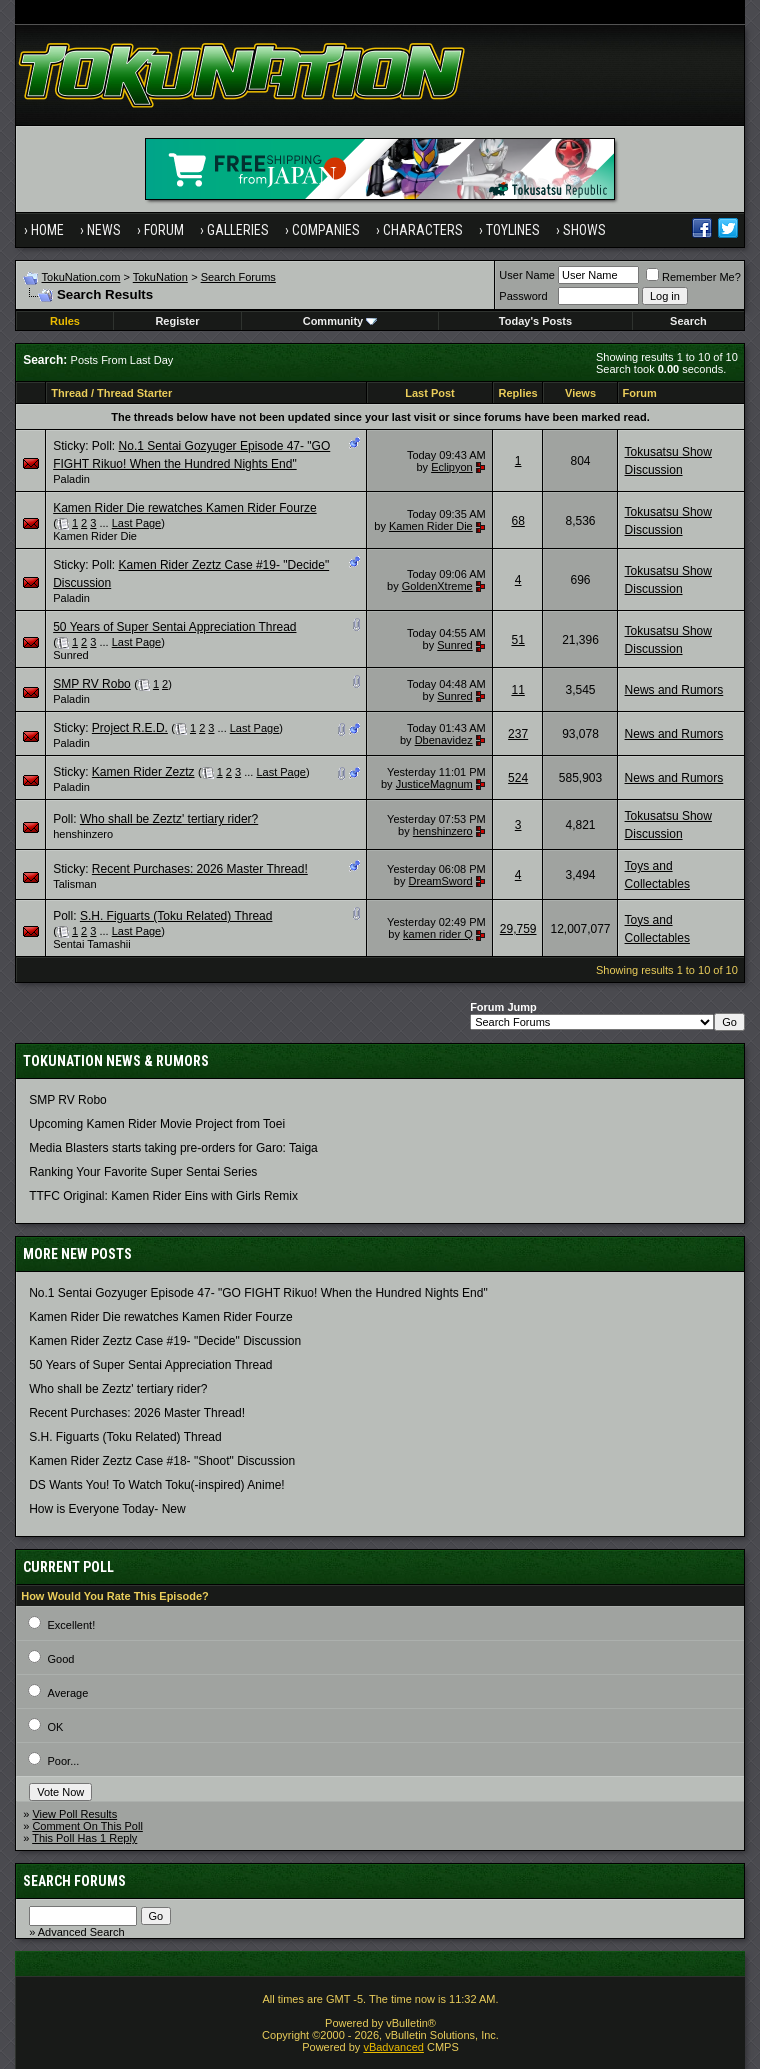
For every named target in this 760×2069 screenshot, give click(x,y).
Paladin (71, 479)
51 (517, 640)
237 (518, 734)
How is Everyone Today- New (107, 1509)
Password (523, 296)
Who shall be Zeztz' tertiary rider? (169, 819)
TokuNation (160, 277)
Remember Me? (693, 277)
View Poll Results (74, 1814)
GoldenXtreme (437, 586)
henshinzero (83, 834)
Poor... (64, 1761)
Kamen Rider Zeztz (143, 772)
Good (61, 1659)
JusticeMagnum (434, 784)
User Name (527, 275)
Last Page (137, 523)
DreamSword (441, 881)
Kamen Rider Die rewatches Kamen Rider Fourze (184, 508)
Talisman (74, 884)
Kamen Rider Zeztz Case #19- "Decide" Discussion (165, 1341)
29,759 (518, 929)
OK (56, 1727)
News (104, 230)
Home (47, 230)
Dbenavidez (444, 740)
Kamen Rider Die (95, 536)
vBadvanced (393, 2047)
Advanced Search (81, 1932)
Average (68, 1693)
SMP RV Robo (92, 684)
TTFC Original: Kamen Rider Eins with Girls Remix (163, 1196)
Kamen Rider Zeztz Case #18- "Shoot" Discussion (162, 1461)
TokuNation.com (81, 277)
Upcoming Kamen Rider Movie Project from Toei (157, 1124)
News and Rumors (674, 690)
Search (688, 321)
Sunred (70, 655)
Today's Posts (535, 321)
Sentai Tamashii (91, 944)
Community (340, 321)
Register (177, 321)
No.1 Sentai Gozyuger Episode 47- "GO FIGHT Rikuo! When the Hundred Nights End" (258, 1293)
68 (517, 521)
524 (518, 778)
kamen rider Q (438, 934)
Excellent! (72, 1625)
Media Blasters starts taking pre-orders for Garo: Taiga (173, 1148)
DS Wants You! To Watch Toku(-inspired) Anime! (156, 1485)
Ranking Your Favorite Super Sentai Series (143, 1172)
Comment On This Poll (87, 1826)
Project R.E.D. (130, 728)
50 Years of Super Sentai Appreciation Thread (174, 627)
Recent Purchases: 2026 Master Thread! (200, 869)
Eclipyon (452, 467)
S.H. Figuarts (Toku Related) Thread (176, 916)
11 (517, 690)
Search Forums (238, 277)
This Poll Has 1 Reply (84, 1838)
